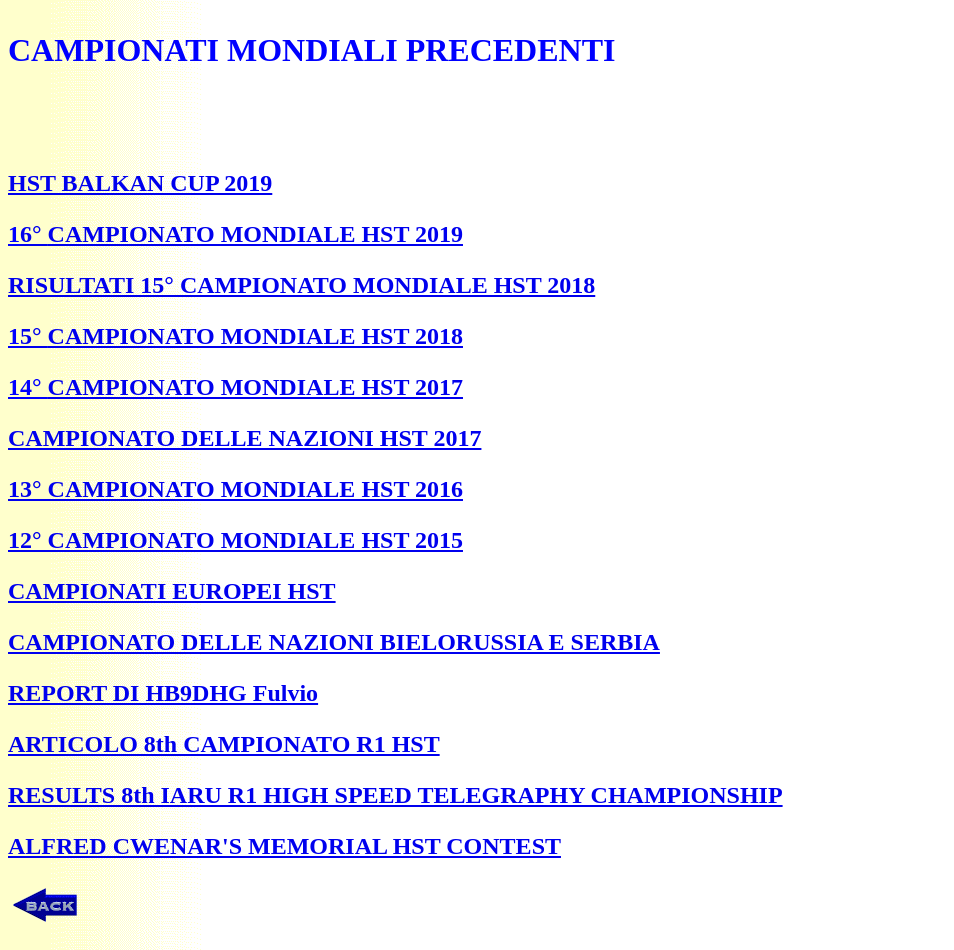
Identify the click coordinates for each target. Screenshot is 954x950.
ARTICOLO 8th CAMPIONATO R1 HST (224, 744)
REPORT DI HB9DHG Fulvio (163, 693)
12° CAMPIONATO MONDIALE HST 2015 (235, 540)
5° (34, 336)
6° (34, 234)
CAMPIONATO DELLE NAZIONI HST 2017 (244, 438)
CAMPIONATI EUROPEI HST (172, 591)
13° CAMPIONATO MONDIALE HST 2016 (235, 489)
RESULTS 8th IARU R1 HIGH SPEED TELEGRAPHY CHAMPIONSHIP (395, 795)
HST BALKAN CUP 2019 (140, 183)
